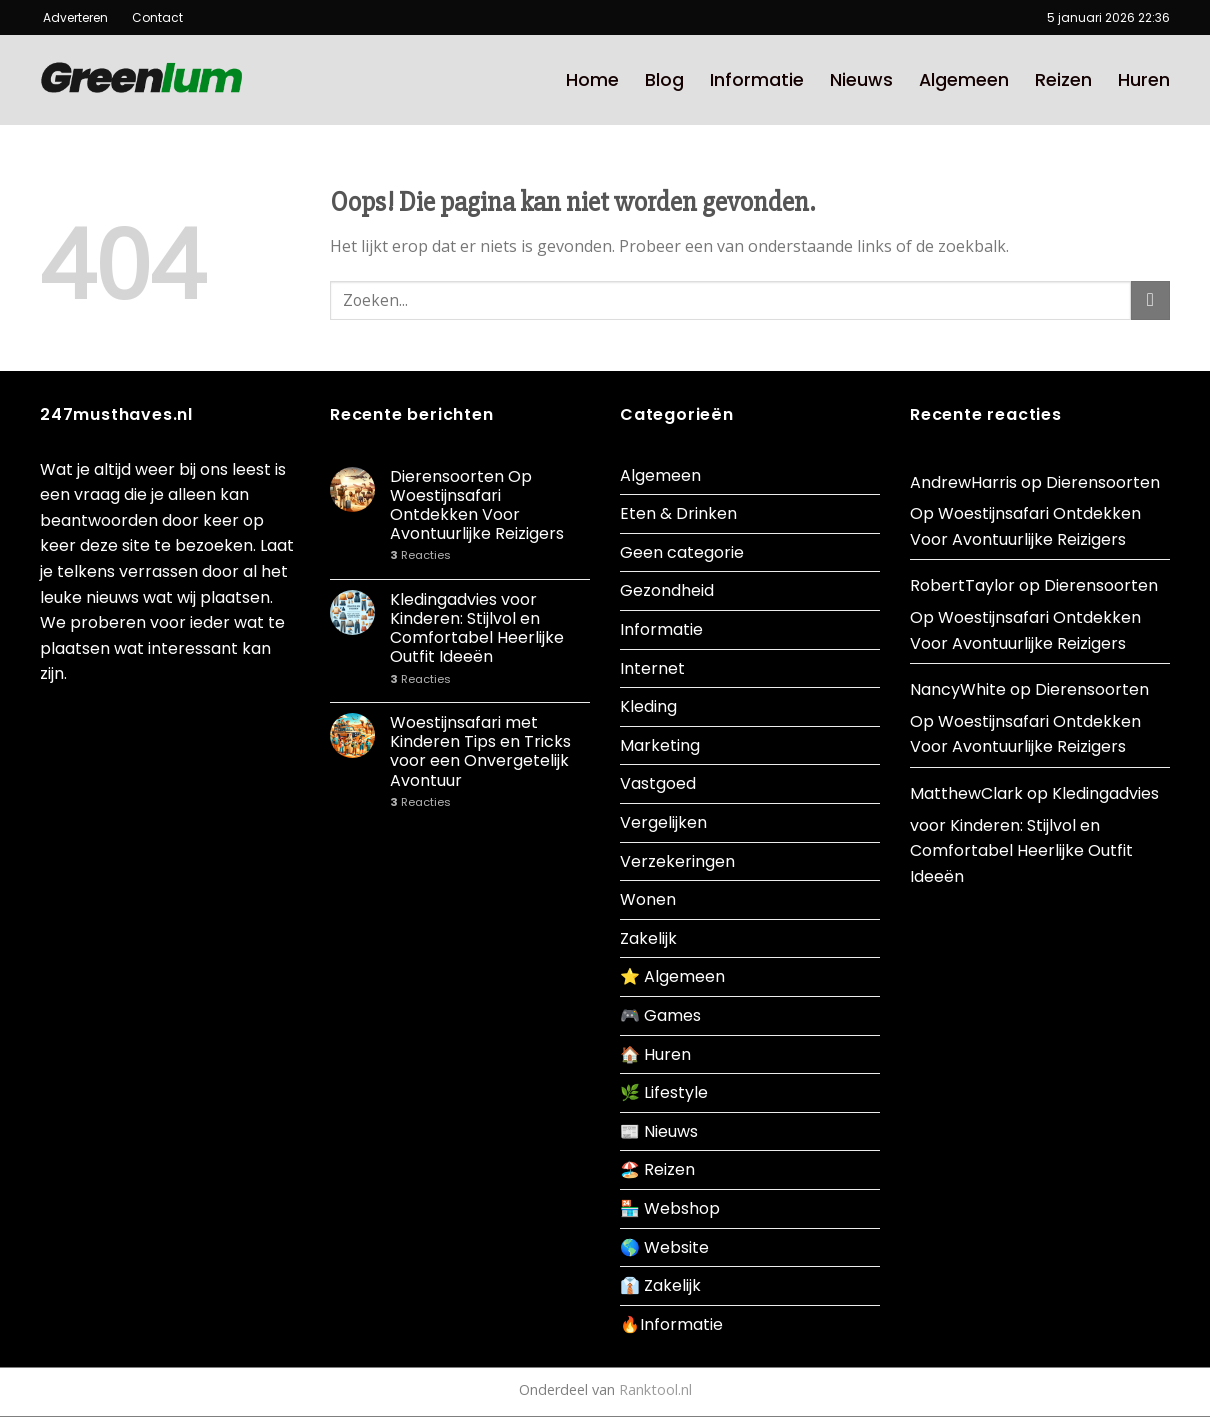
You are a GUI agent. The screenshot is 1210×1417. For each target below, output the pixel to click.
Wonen (648, 899)
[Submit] (1150, 300)
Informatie (757, 80)
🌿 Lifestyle (664, 1092)
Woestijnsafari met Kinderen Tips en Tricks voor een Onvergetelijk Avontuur (480, 751)
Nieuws (861, 80)
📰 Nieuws (659, 1131)
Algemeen (964, 80)
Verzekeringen (677, 861)
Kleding (648, 706)
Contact (150, 17)
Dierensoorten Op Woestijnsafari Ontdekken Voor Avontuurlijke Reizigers (477, 505)
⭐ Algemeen (672, 976)
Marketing (660, 745)
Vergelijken (663, 822)
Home (592, 80)
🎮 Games (660, 1015)
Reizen (1063, 80)
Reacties (420, 555)
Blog (664, 80)
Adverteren (77, 17)
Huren (1144, 80)
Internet (652, 668)
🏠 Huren (655, 1054)
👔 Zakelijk (660, 1285)
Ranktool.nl (655, 1389)
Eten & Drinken (678, 513)
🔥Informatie (671, 1324)
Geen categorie (682, 552)
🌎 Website (664, 1247)
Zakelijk (648, 938)
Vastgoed (658, 783)
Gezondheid (667, 590)
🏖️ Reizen (657, 1169)
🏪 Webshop (670, 1208)
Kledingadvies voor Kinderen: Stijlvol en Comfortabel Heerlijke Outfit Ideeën (477, 628)
